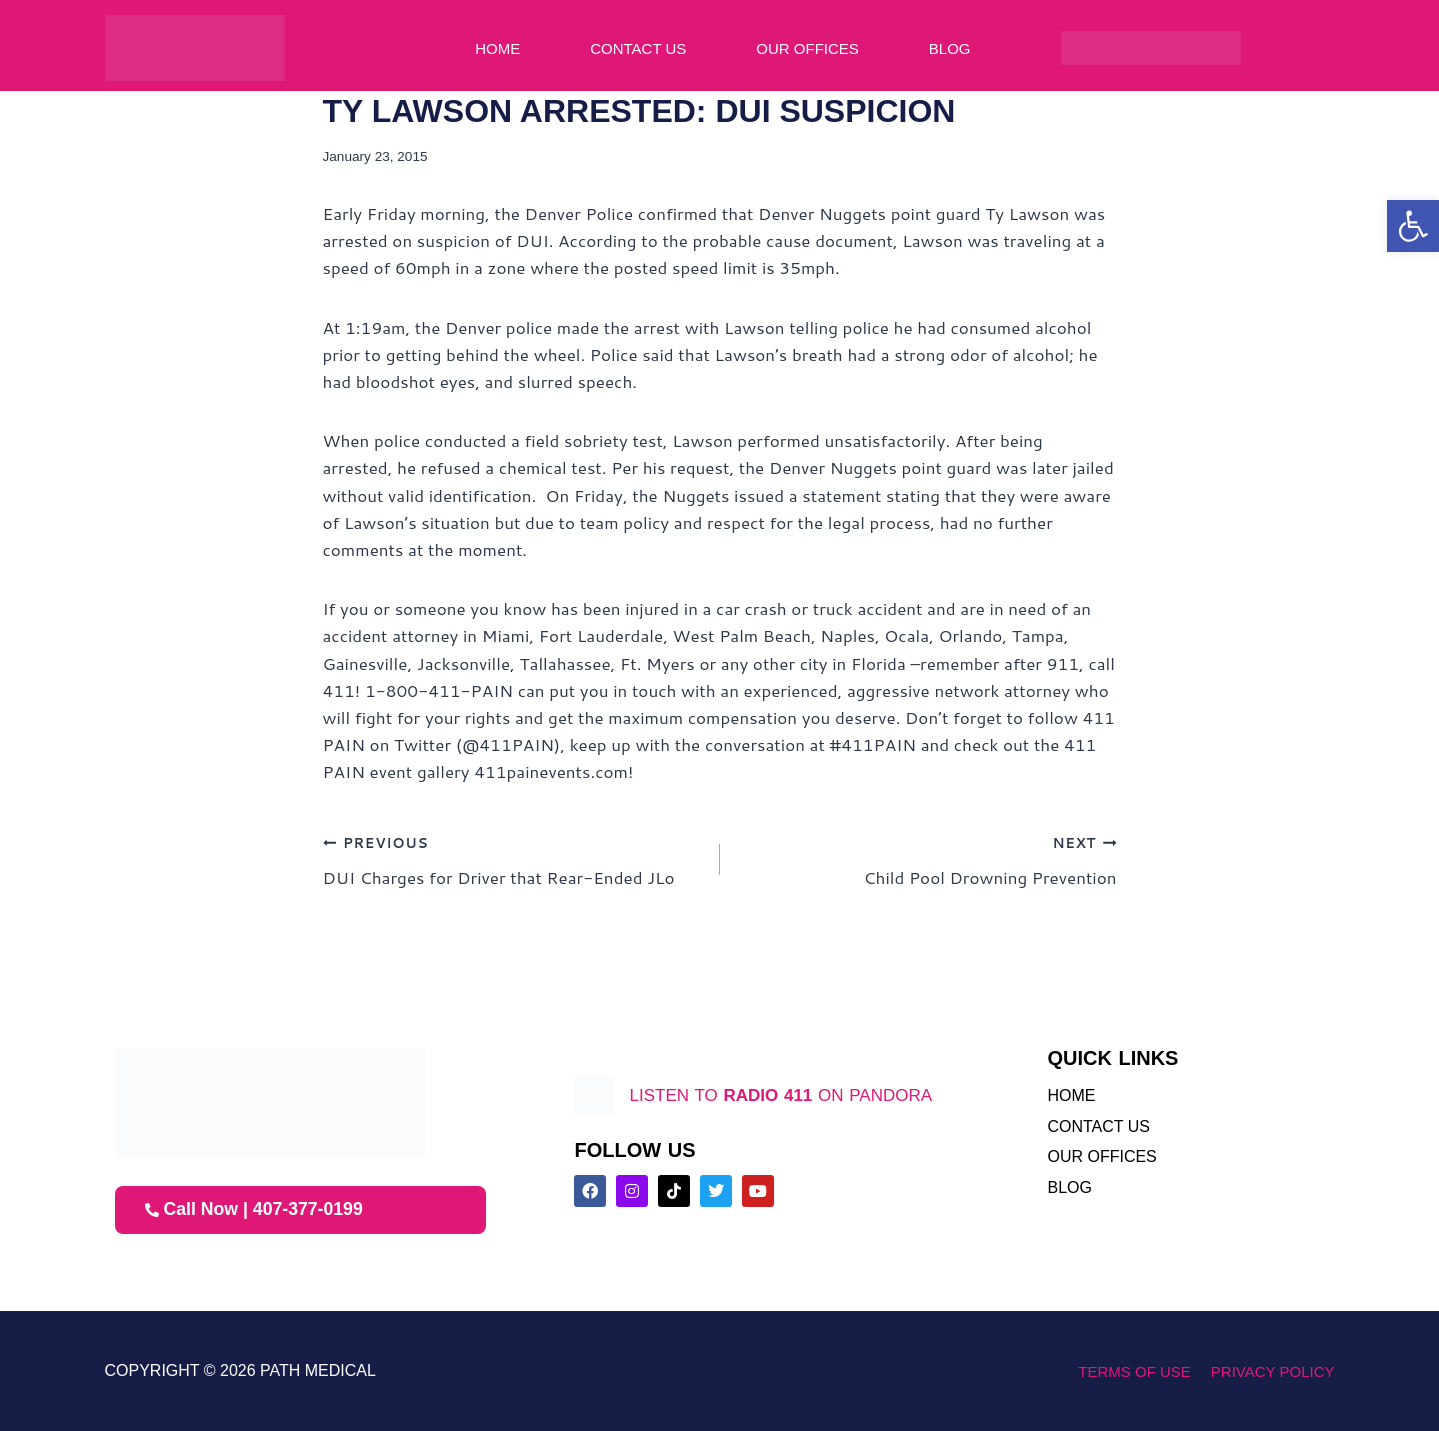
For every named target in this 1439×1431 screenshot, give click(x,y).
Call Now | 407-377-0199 (256, 1210)
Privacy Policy (1273, 1371)
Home (497, 48)
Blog (950, 48)
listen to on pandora (780, 1094)
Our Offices (807, 48)
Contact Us (638, 48)
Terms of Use (1134, 1371)
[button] (1413, 226)
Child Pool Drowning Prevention (927, 858)
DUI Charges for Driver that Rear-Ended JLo (513, 858)
